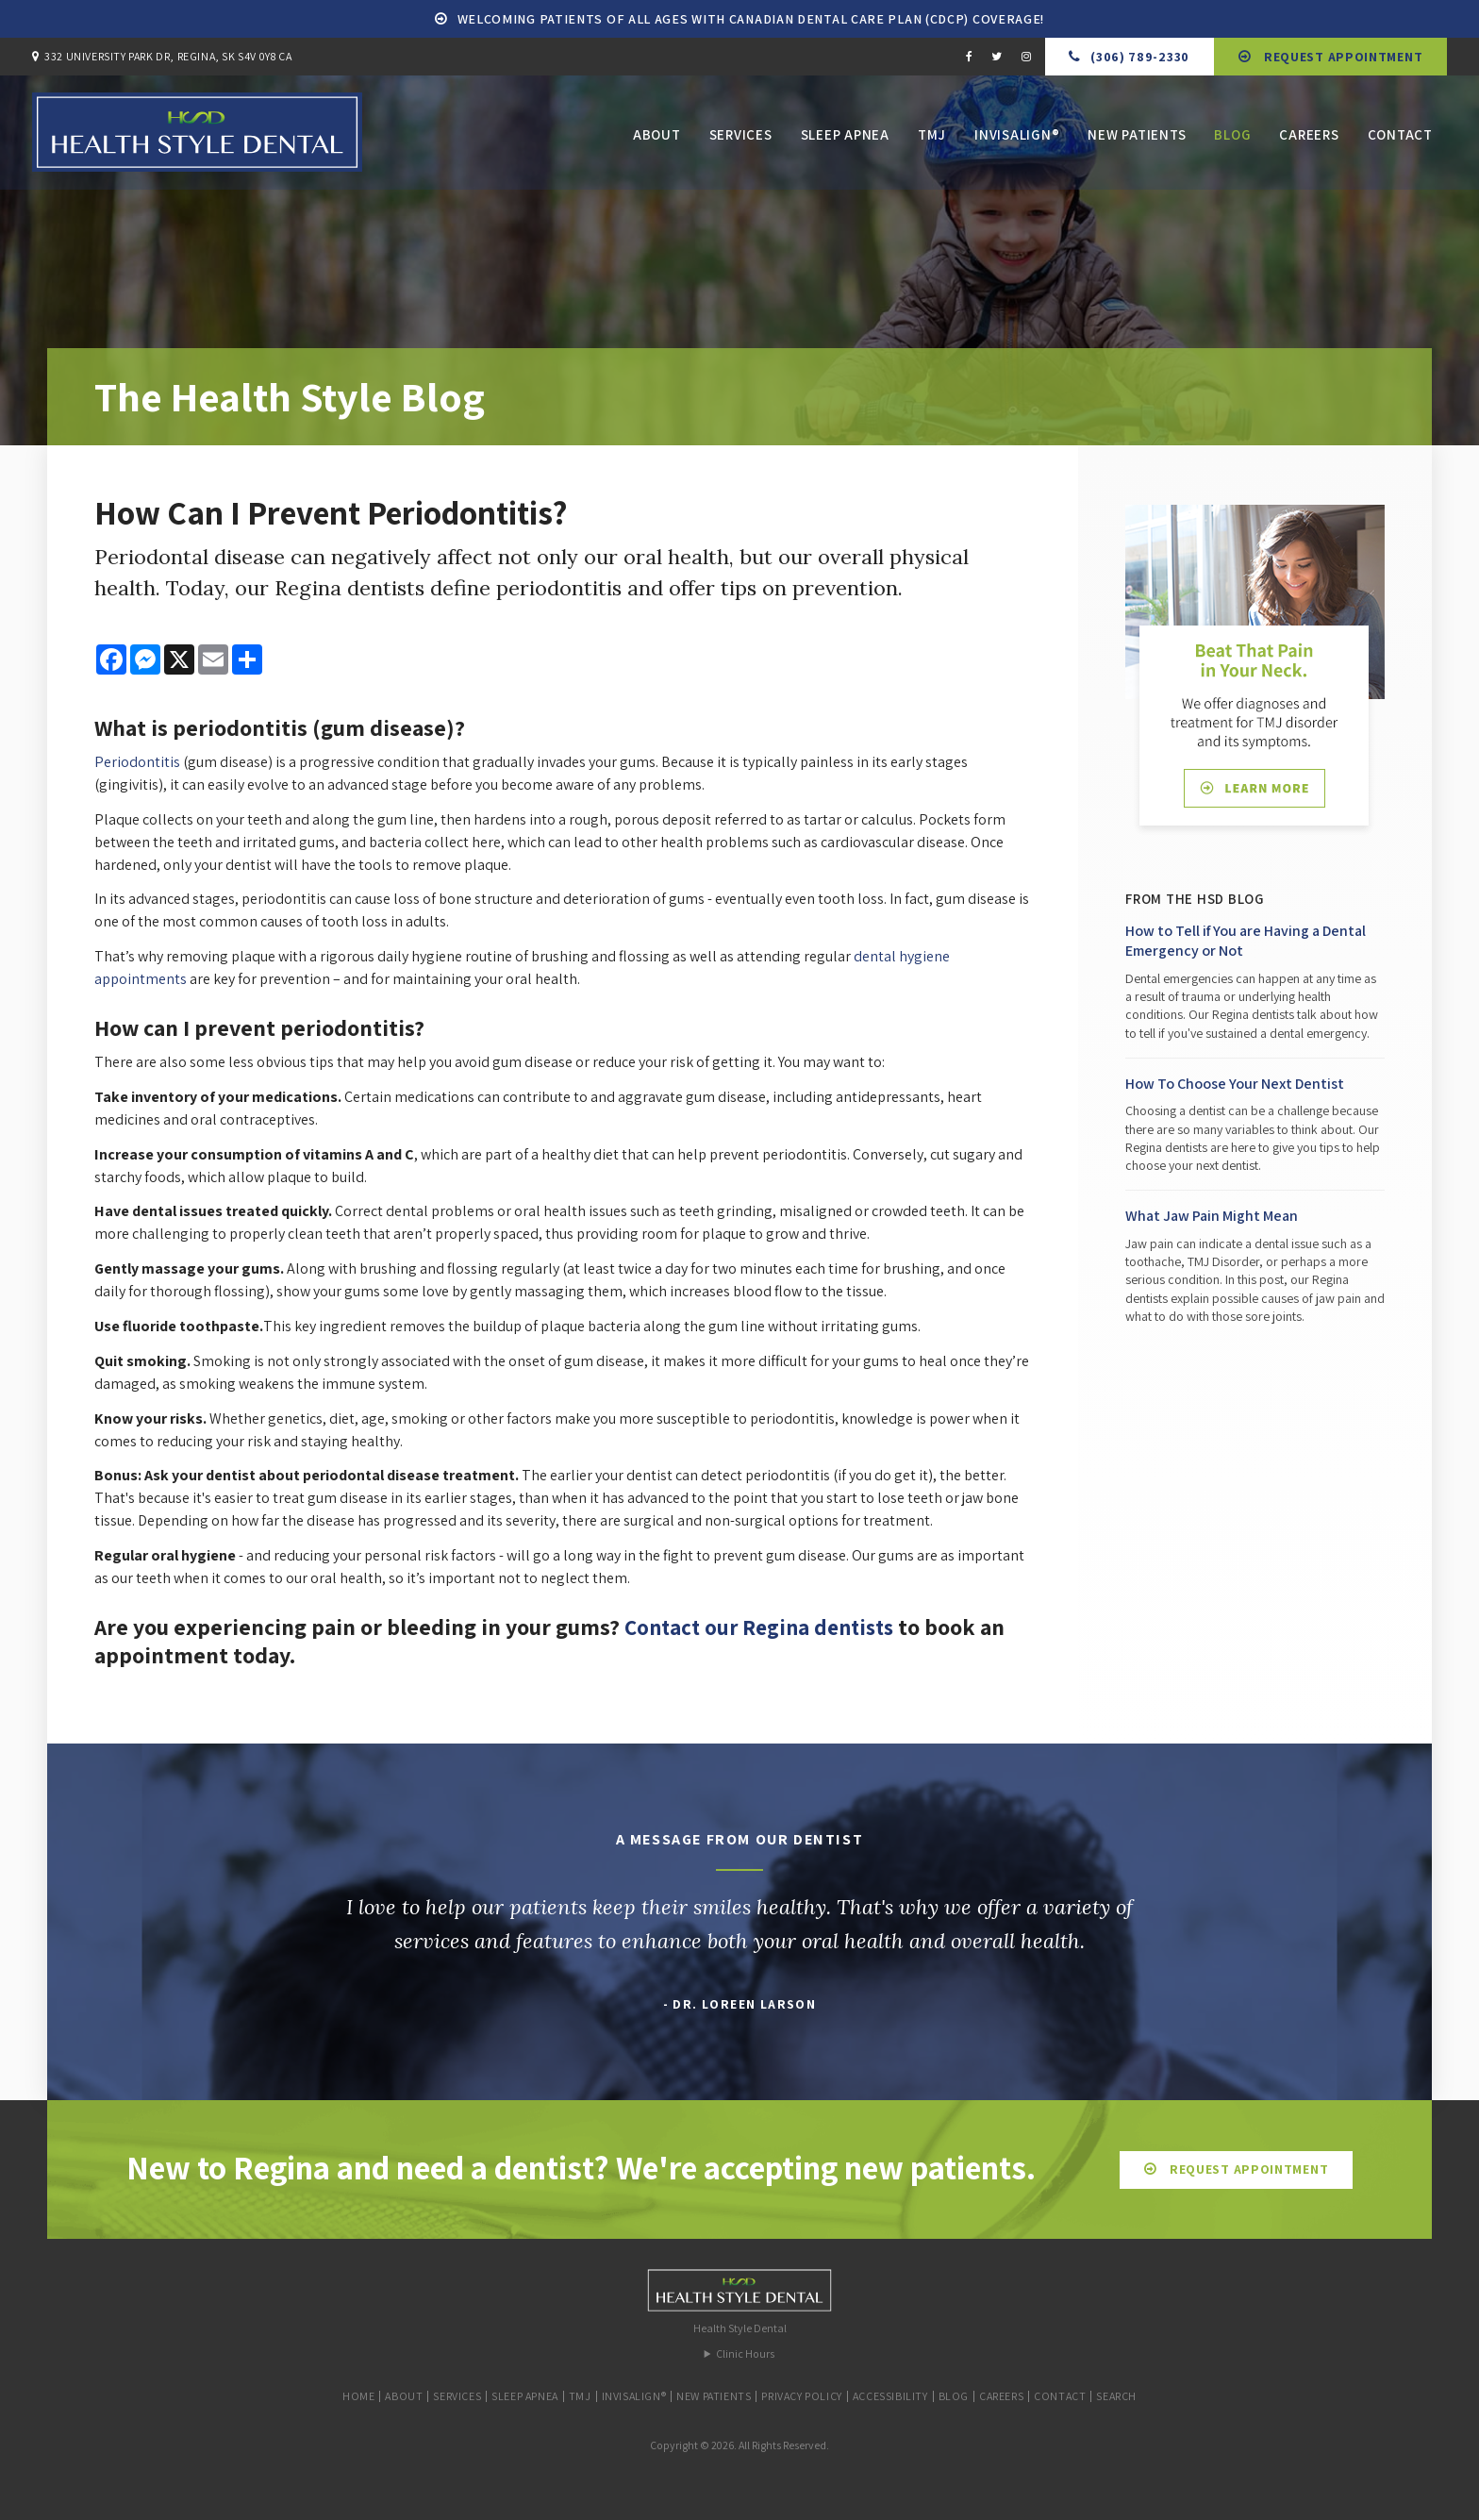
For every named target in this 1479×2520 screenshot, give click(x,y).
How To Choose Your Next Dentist (1234, 1083)
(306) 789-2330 (1139, 56)
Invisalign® (1016, 137)
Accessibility (890, 2396)
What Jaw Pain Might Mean (1211, 1216)
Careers (1308, 137)
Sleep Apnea (845, 137)
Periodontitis (137, 762)
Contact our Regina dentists (765, 1626)
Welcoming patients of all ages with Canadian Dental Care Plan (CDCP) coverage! (751, 18)
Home (358, 2396)
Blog (1232, 137)
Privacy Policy (801, 2396)
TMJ (932, 137)
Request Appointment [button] (1341, 56)
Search (1116, 2396)
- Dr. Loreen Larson (740, 2003)
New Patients (1137, 137)
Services (741, 137)
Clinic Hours (745, 2353)
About (657, 137)
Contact (1400, 137)
